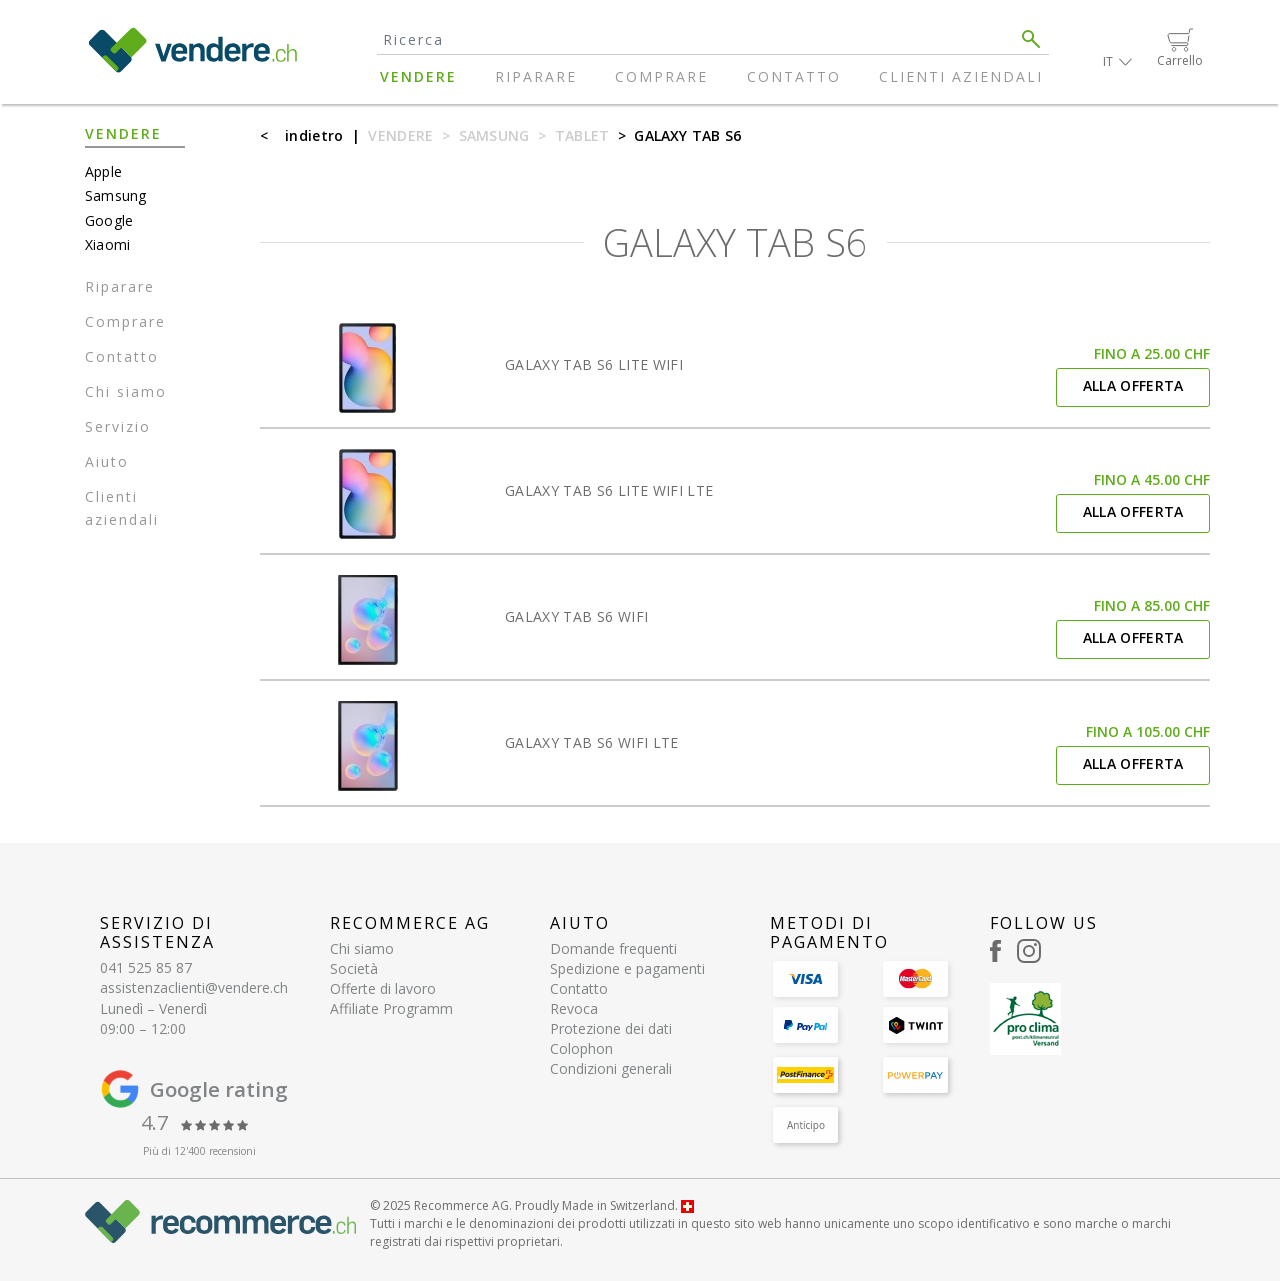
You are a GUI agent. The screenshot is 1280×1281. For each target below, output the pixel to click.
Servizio (118, 426)
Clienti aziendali (961, 76)
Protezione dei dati (611, 1028)
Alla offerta (1133, 385)
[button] (1117, 61)
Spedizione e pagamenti (627, 968)
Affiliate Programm (391, 1008)
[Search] (695, 39)
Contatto (794, 76)
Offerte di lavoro (383, 988)
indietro (314, 135)
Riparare (536, 76)
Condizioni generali (611, 1068)
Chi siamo (126, 391)
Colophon (581, 1048)
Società (354, 968)
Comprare (661, 76)
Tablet (582, 135)
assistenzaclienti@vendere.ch (194, 987)
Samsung (494, 135)
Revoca (574, 1008)
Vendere (418, 76)
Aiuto (107, 461)
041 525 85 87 (146, 967)
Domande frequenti (613, 948)
